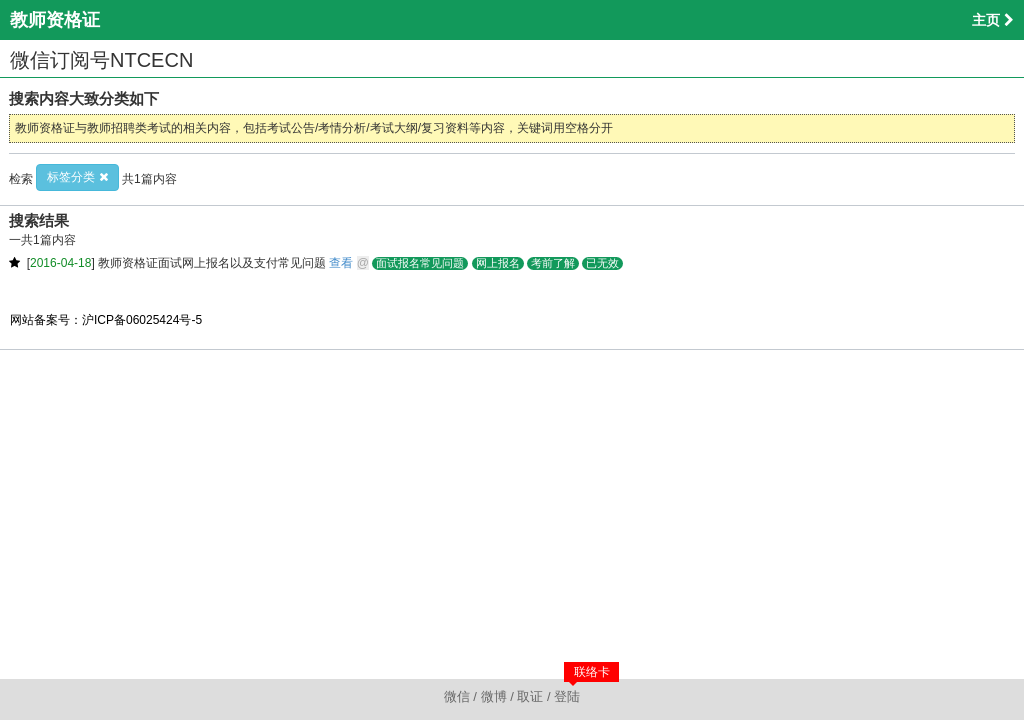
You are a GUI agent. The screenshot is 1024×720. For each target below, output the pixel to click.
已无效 (602, 263)
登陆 (567, 696)
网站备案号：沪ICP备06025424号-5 (106, 320)
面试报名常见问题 (420, 263)
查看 (341, 263)
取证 (530, 696)
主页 (993, 20)
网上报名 (498, 263)
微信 (457, 696)
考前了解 (553, 263)
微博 (494, 696)
